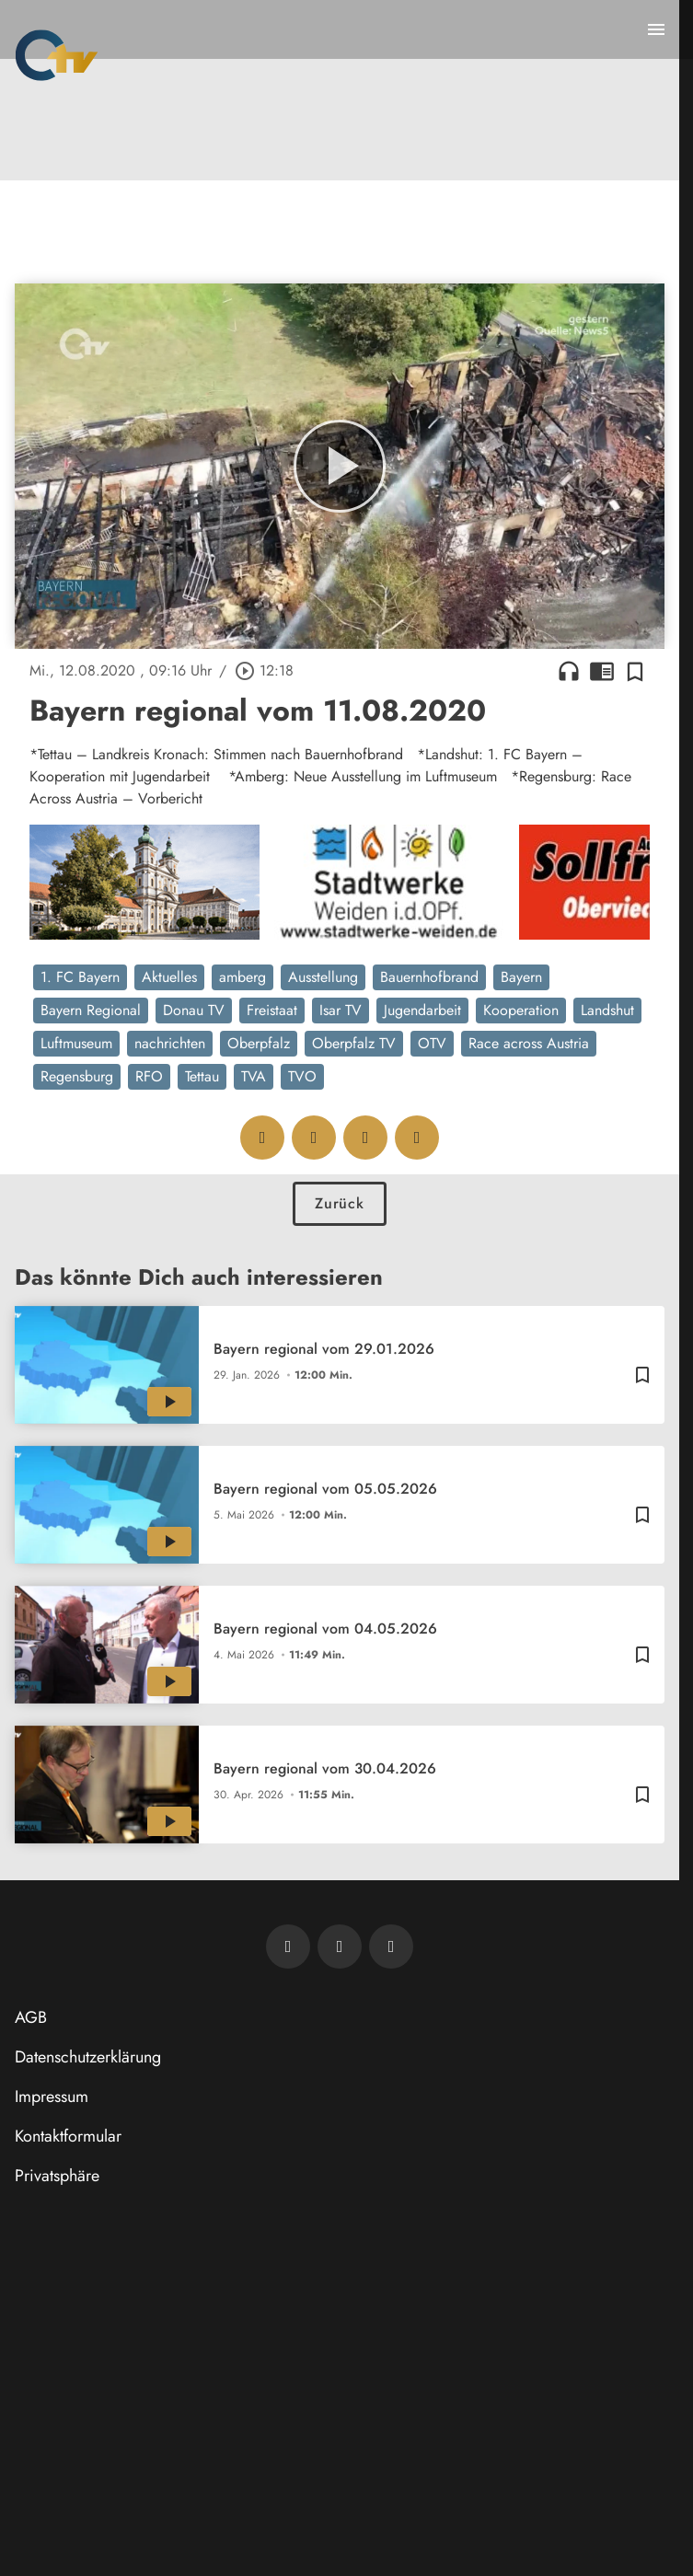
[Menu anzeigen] (656, 29)
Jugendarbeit (422, 1010)
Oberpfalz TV (354, 1043)
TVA (253, 1076)
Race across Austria (528, 1043)
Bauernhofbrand (429, 977)
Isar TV (340, 1010)
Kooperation (521, 1010)
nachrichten (169, 1043)
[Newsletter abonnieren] (288, 1946)
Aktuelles (169, 977)
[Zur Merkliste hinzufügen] (635, 671)
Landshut (607, 1010)
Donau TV (194, 1010)
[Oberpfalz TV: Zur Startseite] (56, 55)
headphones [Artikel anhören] (569, 671)
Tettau (202, 1076)
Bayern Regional (90, 1010)
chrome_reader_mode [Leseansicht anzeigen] (602, 671)
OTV (432, 1043)
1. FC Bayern (80, 977)
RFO (149, 1076)
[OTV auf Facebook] (340, 1946)
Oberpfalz (258, 1043)
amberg (242, 977)
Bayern (521, 977)
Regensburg (76, 1076)
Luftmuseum (76, 1043)
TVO (302, 1076)
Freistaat (272, 1010)
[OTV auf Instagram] (391, 1946)
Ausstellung (323, 977)
